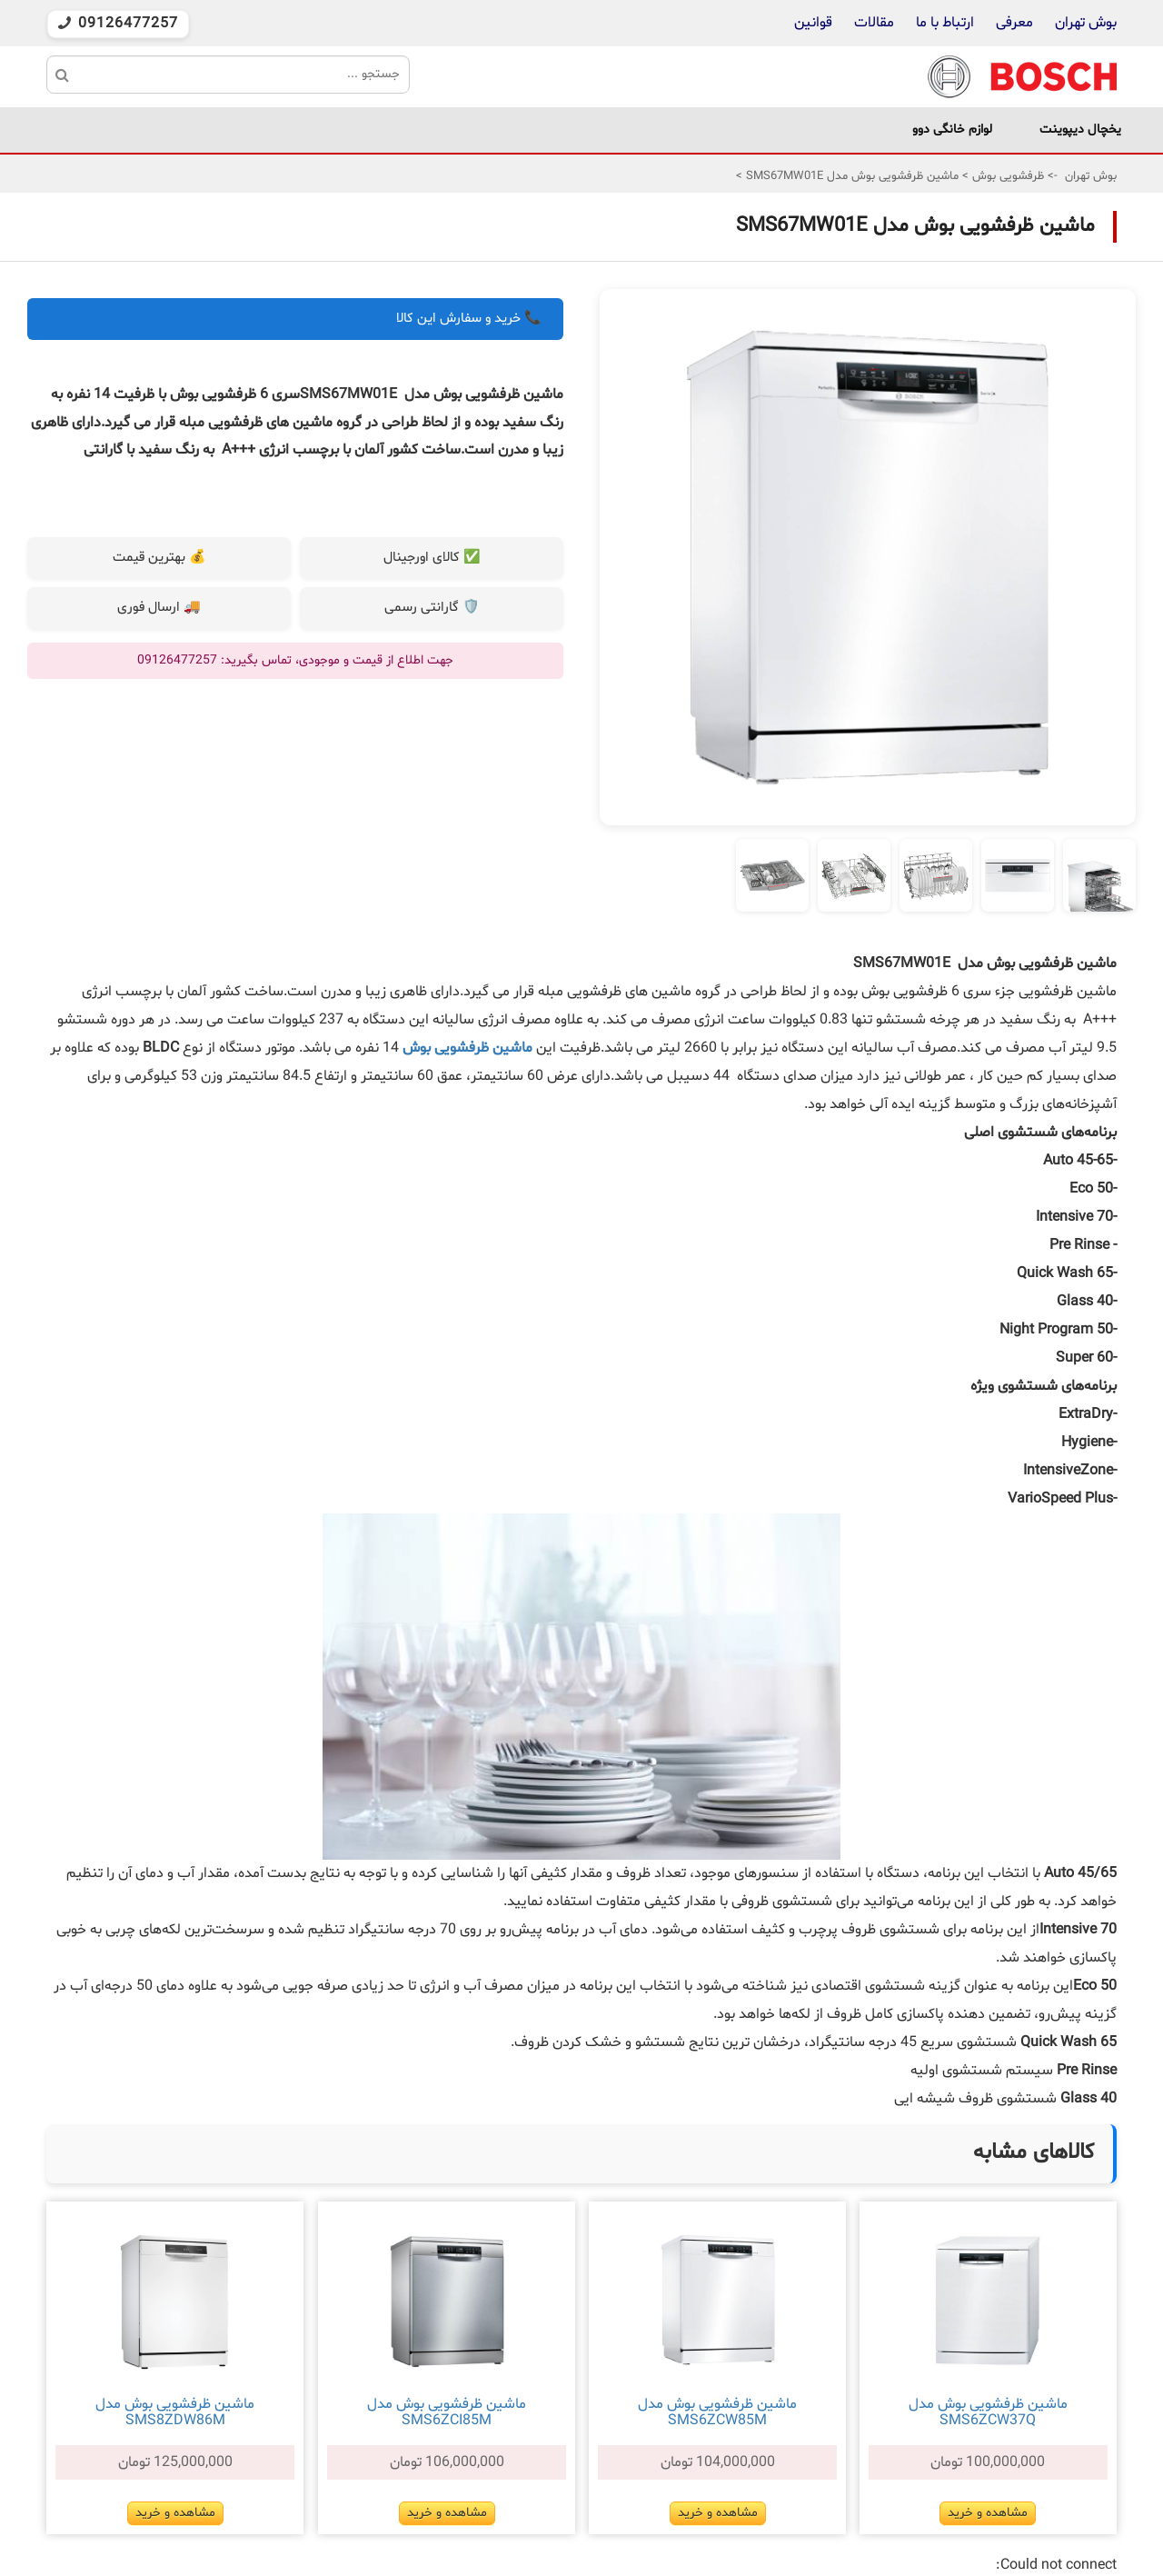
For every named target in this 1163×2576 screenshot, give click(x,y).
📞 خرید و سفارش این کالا (469, 318)
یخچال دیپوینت (1080, 129)
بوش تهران (1086, 23)
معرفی (1014, 23)
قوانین (813, 23)
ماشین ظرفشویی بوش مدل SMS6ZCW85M (717, 2412)
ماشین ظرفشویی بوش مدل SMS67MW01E (850, 176)
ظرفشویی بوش (1006, 176)
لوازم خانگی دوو (952, 129)
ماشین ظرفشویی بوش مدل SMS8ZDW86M (174, 2412)
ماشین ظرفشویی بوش (467, 1048)
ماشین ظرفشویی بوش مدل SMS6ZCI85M (446, 2412)
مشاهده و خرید (988, 2512)
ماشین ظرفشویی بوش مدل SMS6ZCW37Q (988, 2412)
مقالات (874, 23)
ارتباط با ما (943, 23)
